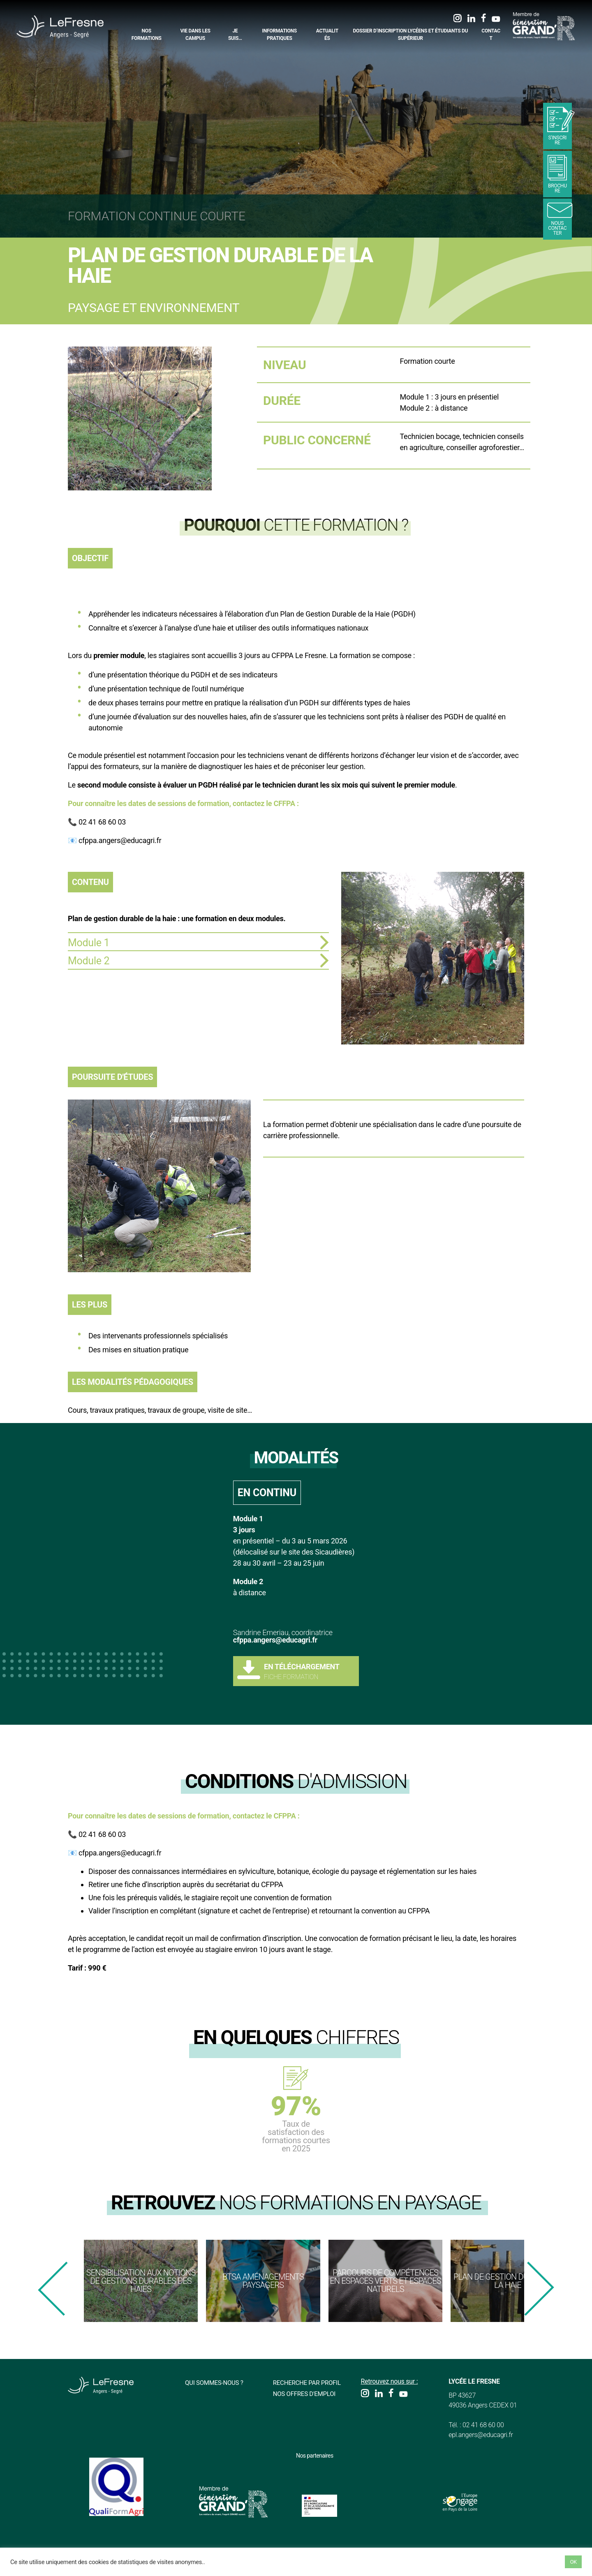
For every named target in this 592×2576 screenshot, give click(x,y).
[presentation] (53, 2289)
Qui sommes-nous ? (216, 2383)
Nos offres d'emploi (306, 2394)
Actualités (327, 34)
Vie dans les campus (195, 34)
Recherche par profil (309, 2383)
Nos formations (147, 34)
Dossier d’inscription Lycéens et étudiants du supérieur (410, 34)
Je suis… (235, 34)
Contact (490, 34)
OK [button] (573, 2562)
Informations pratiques (279, 34)
